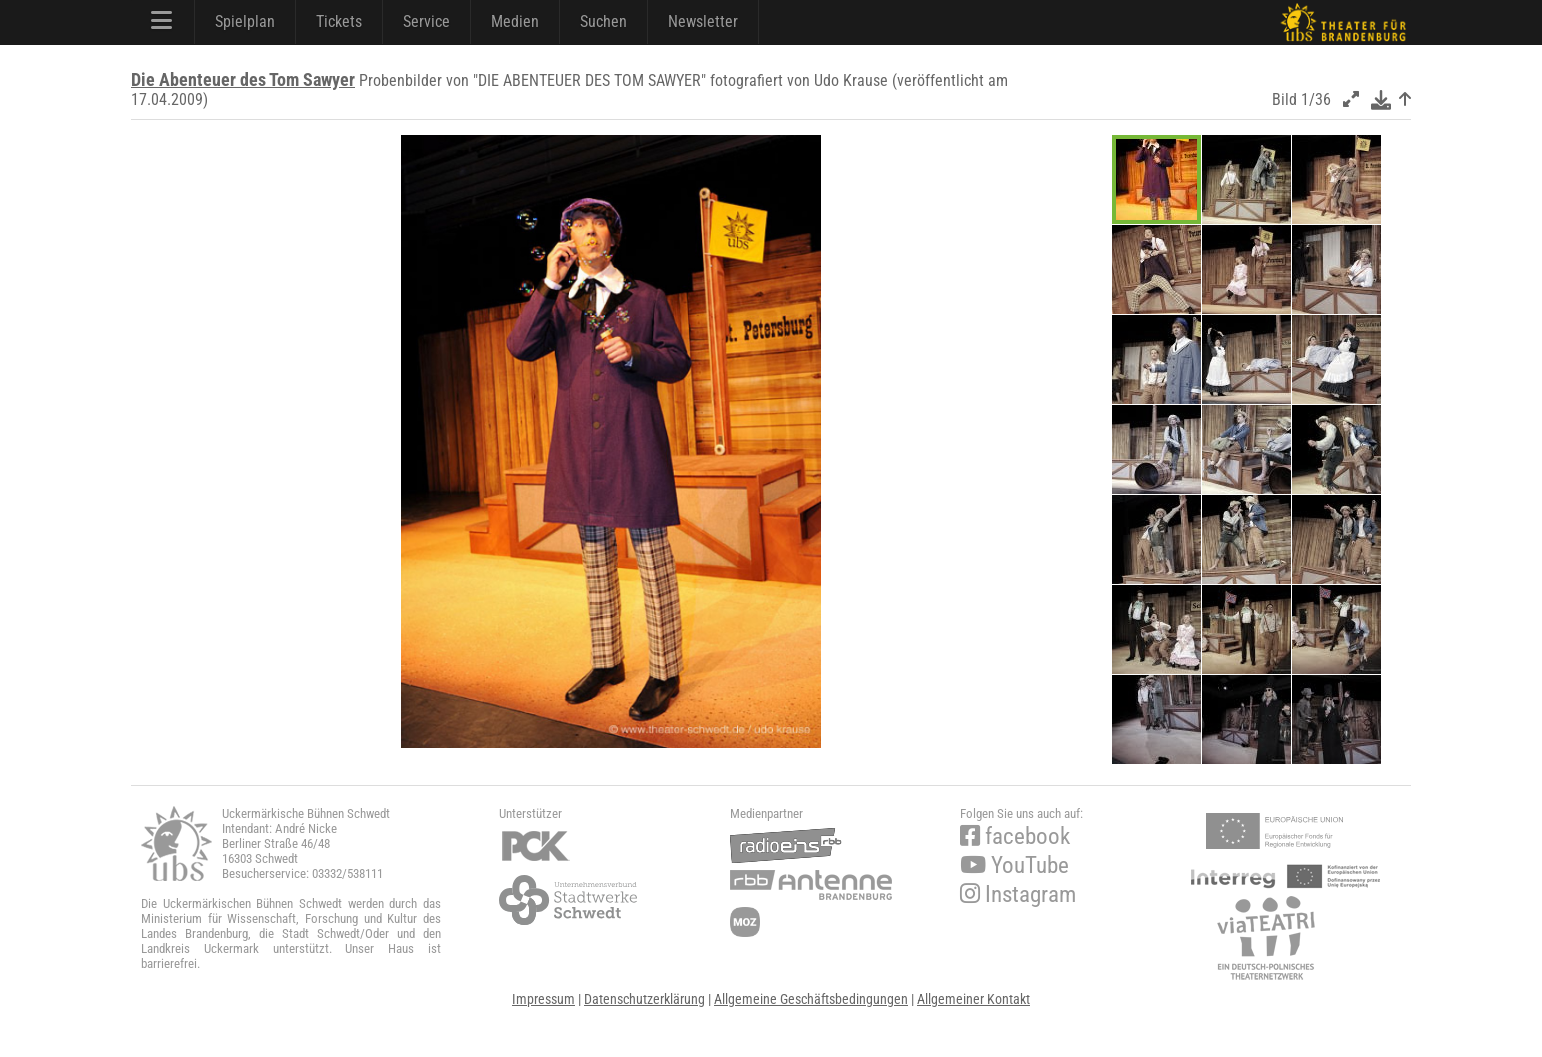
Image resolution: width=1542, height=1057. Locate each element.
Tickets (339, 21)
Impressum (543, 999)
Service (426, 21)
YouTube (1014, 865)
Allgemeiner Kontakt (973, 999)
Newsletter (703, 21)
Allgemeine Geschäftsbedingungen (811, 999)
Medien (515, 21)
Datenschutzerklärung (644, 999)
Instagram (1018, 894)
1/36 (1316, 99)
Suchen (603, 21)
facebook (1015, 836)
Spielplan (245, 21)
